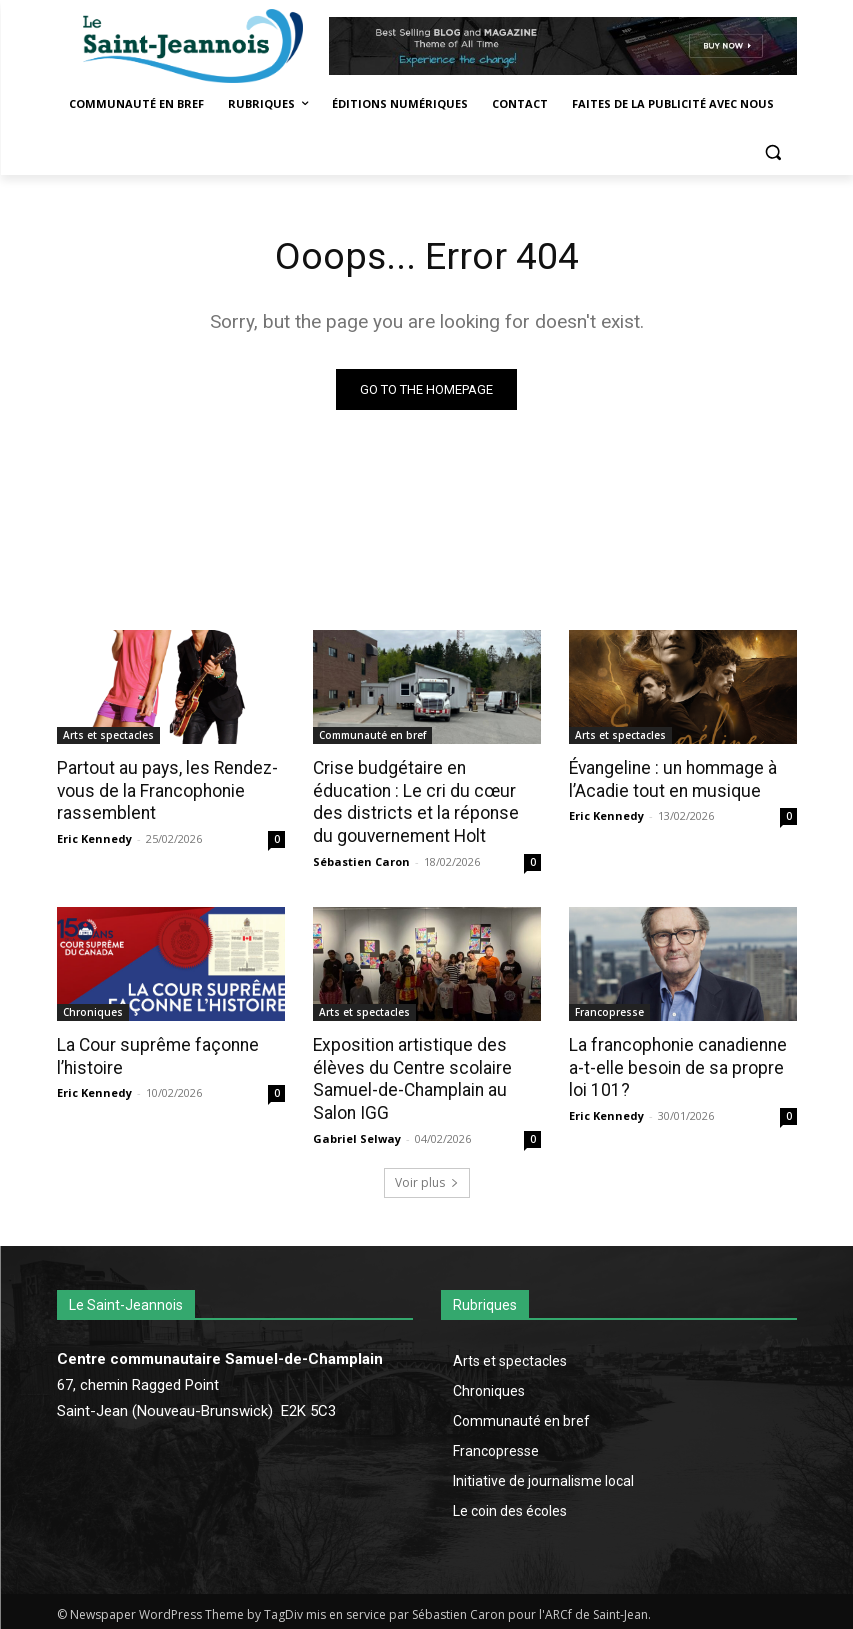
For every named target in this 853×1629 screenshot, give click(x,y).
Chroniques (93, 1010)
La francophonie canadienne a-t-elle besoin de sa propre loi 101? (682, 1065)
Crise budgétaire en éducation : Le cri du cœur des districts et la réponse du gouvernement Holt (425, 802)
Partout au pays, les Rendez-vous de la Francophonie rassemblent (163, 791)
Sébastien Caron (361, 859)
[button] (773, 152)
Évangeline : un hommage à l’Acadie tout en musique (671, 780)
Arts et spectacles (108, 736)
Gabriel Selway (357, 1134)
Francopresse (609, 1010)
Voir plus (427, 1178)
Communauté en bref (372, 736)
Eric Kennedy (94, 837)
